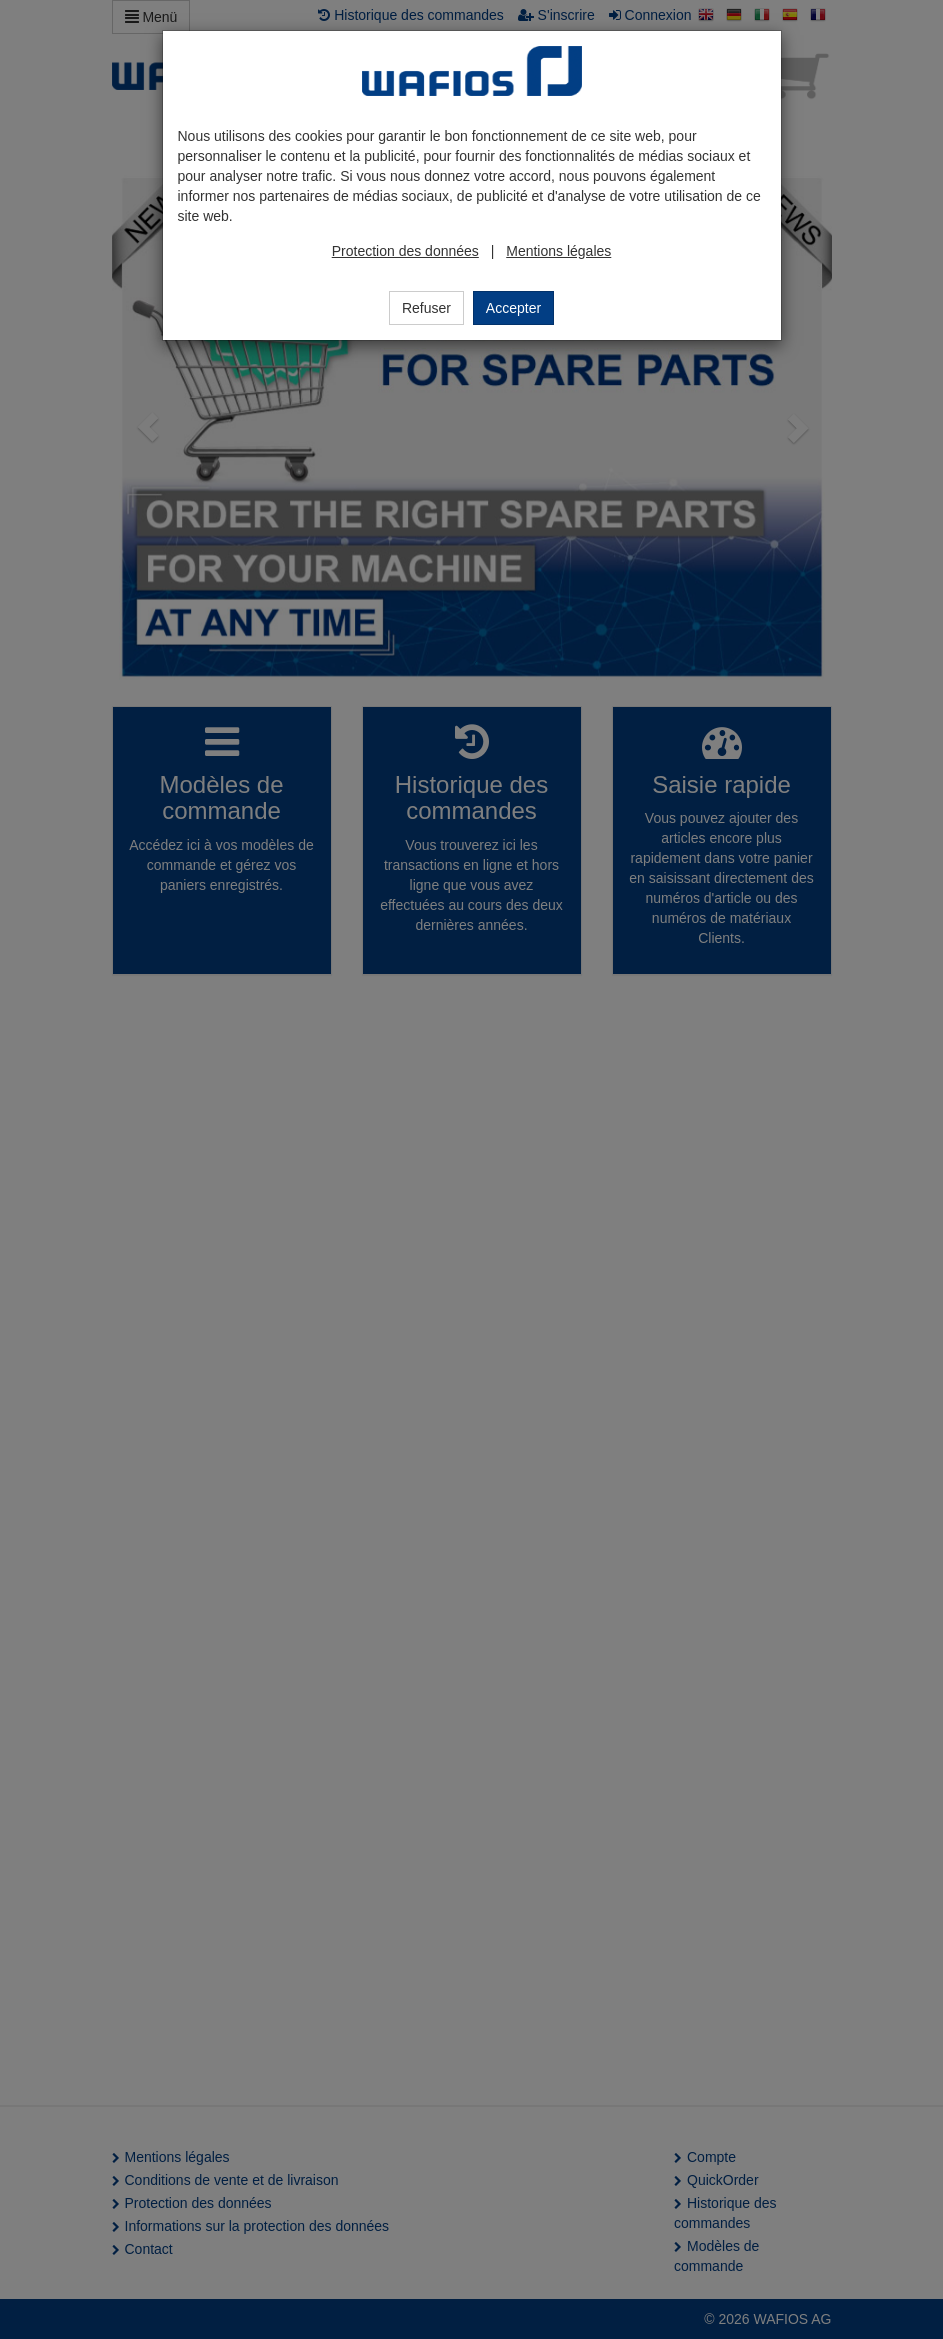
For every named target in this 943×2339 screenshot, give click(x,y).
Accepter (513, 308)
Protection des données (405, 251)
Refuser (426, 308)
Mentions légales (558, 251)
